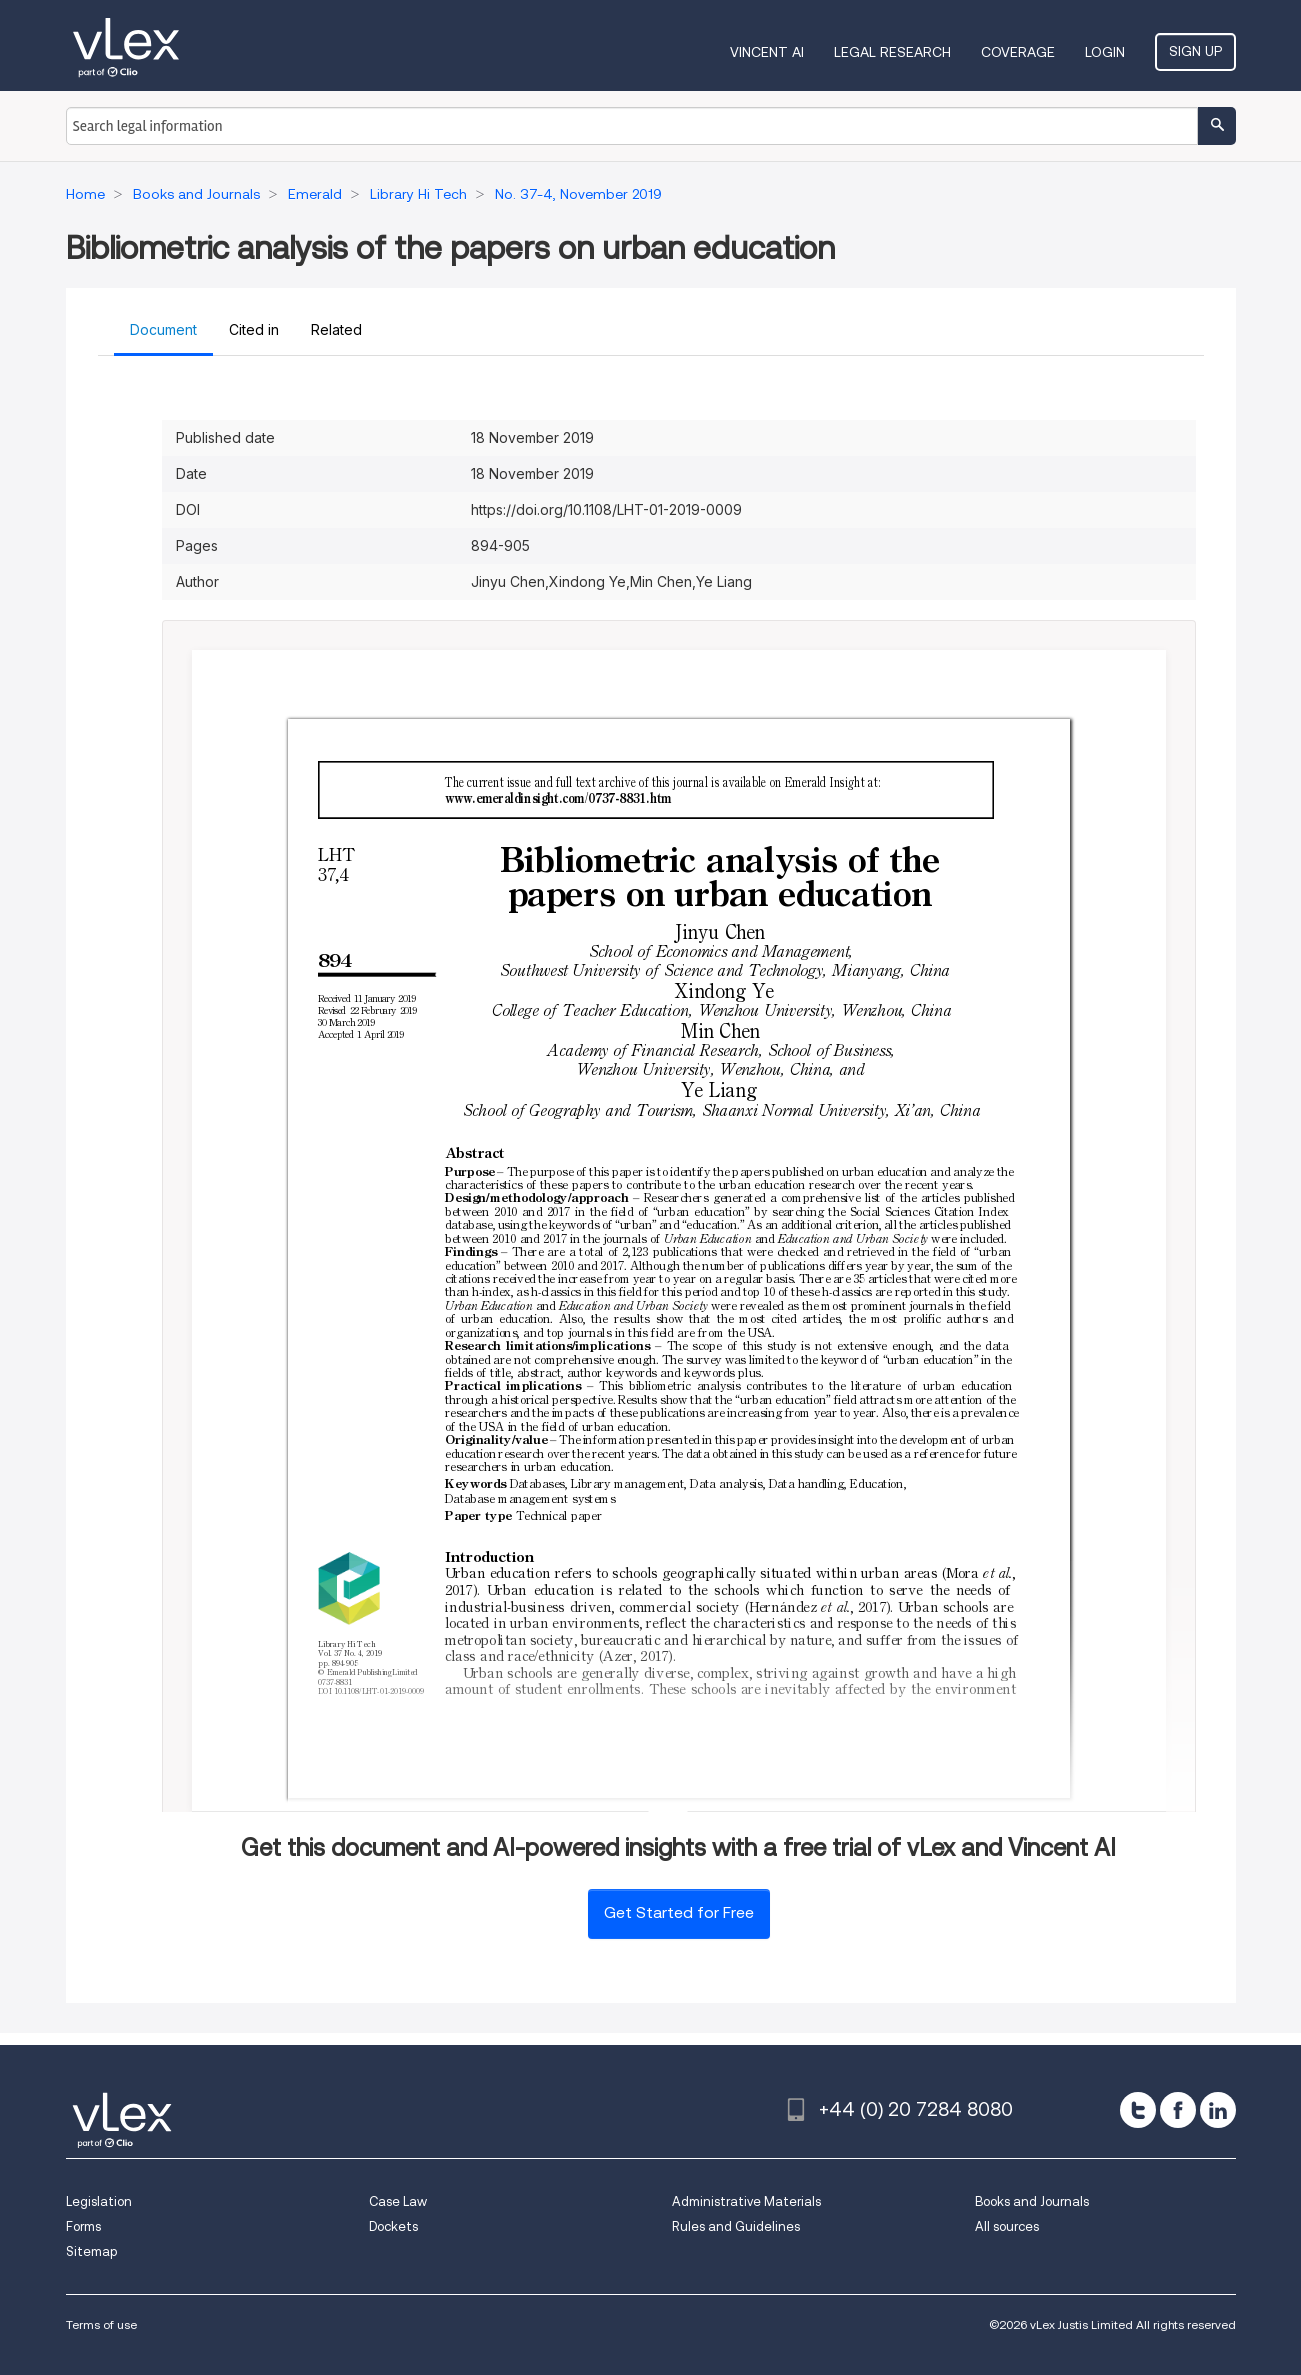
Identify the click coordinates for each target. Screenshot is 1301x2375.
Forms (83, 2226)
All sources (1007, 2226)
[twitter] (1138, 2110)
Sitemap (91, 2251)
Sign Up (1195, 51)
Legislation (99, 2201)
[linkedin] (1218, 2110)
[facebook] (1178, 2110)
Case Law (398, 2201)
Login (1105, 52)
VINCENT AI (767, 52)
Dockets (393, 2226)
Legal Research (892, 52)
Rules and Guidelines (736, 2226)
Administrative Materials (746, 2201)
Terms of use (101, 2324)
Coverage (1018, 52)
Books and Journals (1032, 2201)
